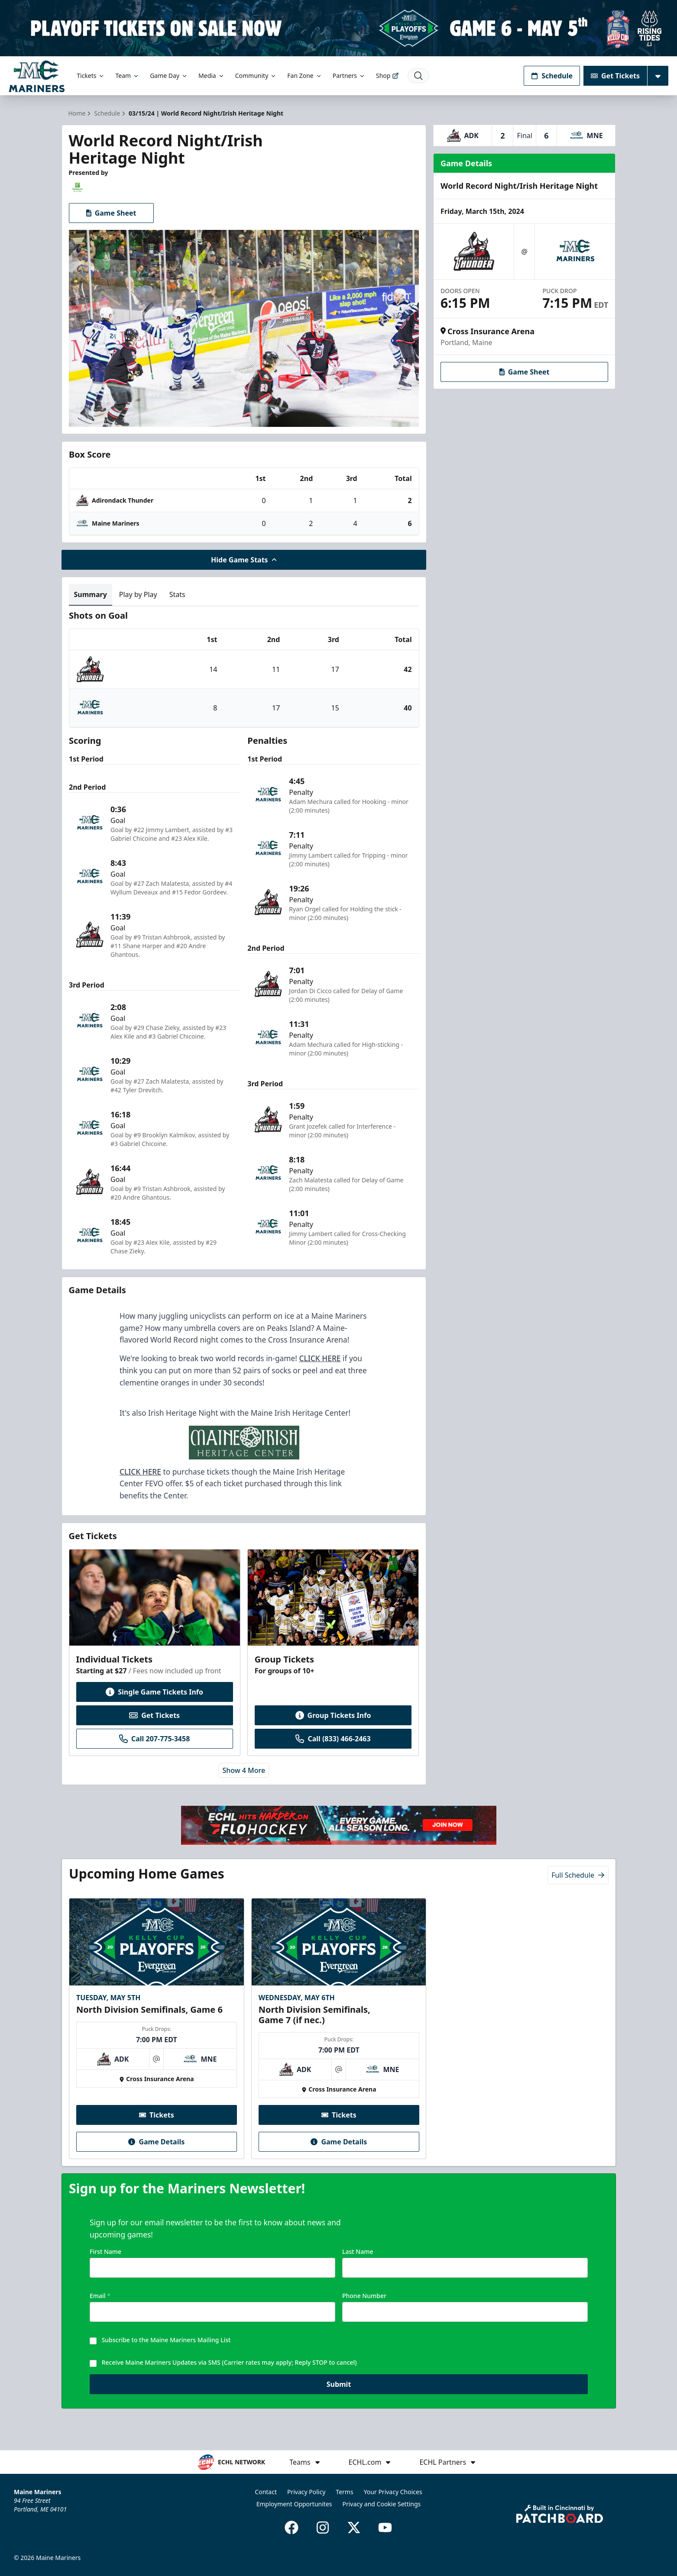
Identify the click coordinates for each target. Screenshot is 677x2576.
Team (127, 75)
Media (211, 75)
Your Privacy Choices (393, 2492)
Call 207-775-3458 (154, 1738)
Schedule (552, 76)
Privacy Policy (306, 2492)
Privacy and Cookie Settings (382, 2504)
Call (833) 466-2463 (332, 1738)
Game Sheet (111, 213)
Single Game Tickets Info (154, 1692)
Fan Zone (304, 75)
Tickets (91, 75)
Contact (266, 2492)
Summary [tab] (90, 594)
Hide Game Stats (244, 560)
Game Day (169, 75)
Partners (349, 75)
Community (256, 75)
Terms (344, 2492)
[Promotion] (338, 28)
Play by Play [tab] (138, 594)
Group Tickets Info (333, 1715)
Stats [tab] (177, 594)
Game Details (156, 2142)
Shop (387, 75)
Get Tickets (615, 76)
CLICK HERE (319, 1358)
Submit (338, 2391)
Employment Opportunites (294, 2504)
